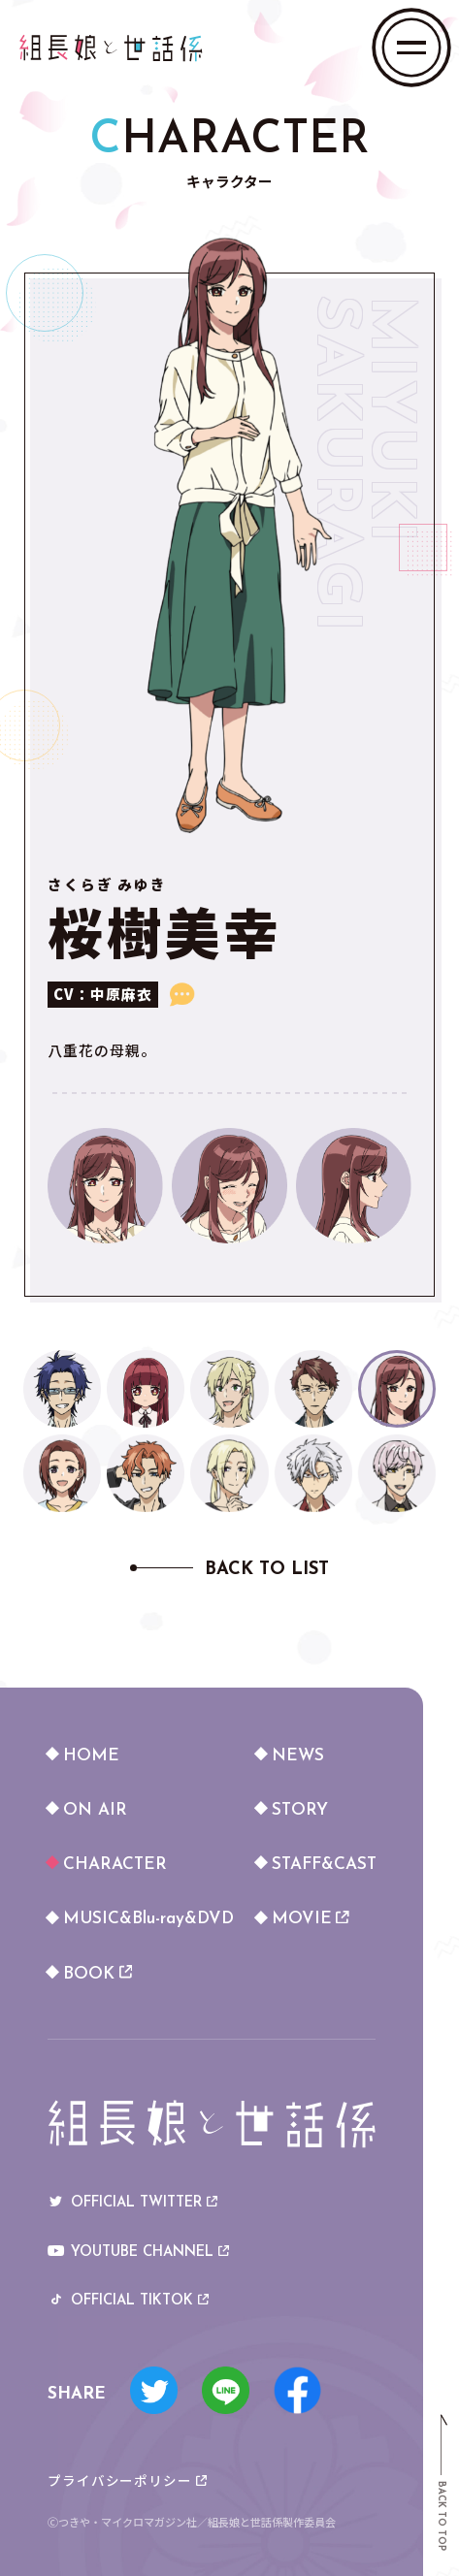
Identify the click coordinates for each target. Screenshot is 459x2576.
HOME (91, 1756)
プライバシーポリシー (127, 2481)
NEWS (298, 1756)
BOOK (97, 1973)
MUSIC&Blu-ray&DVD (145, 1919)
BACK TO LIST (267, 1570)
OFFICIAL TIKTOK (128, 2302)
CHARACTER (115, 1864)
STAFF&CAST (324, 1864)
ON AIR (95, 1810)
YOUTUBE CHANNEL (138, 2253)
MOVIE (310, 1919)
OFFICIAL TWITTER (132, 2204)
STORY (300, 1810)
